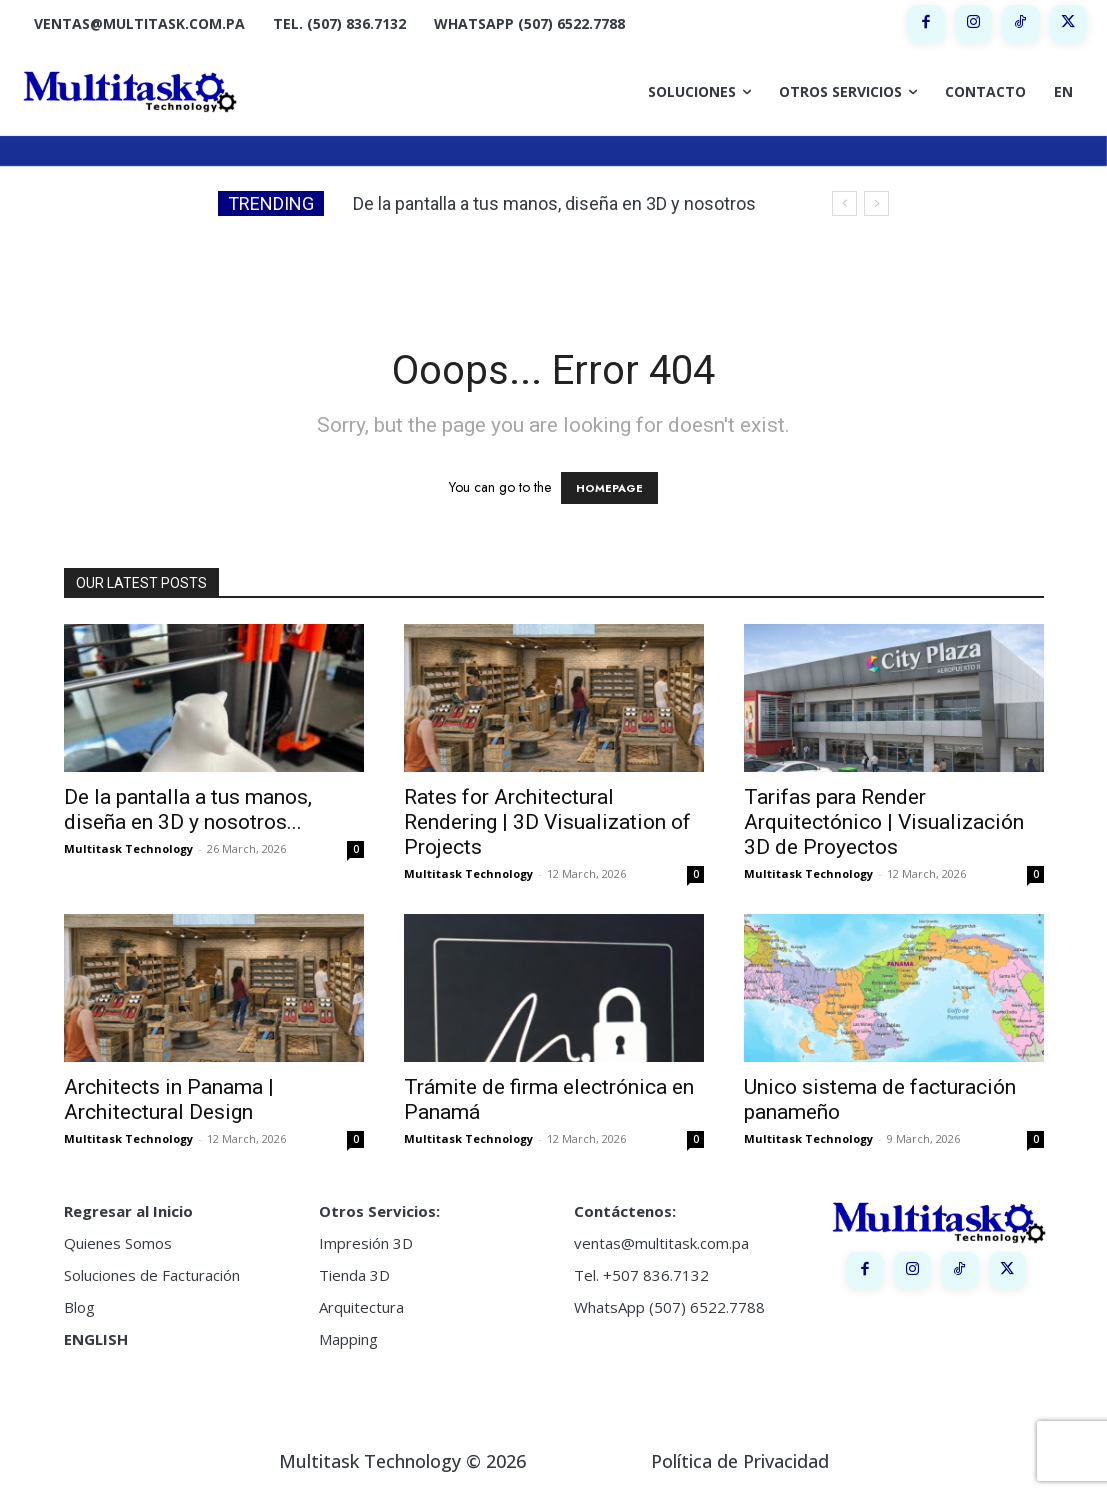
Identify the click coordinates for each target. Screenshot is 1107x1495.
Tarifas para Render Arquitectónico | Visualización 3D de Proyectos (884, 822)
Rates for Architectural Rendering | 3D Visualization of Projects (547, 822)
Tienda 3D (354, 1275)
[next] (876, 203)
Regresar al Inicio (128, 1211)
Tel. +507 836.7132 (641, 1275)
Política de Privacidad (740, 1461)
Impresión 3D (366, 1243)
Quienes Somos (118, 1243)
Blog (79, 1307)
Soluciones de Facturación (152, 1275)
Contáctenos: (625, 1211)
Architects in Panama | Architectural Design (169, 1099)
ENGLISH (96, 1339)
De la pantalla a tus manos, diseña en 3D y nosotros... (188, 809)
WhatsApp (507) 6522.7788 (669, 1307)
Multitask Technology (128, 848)
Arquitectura (361, 1307)
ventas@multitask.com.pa (661, 1243)
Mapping (348, 1339)
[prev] (844, 203)
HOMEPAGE (609, 488)
